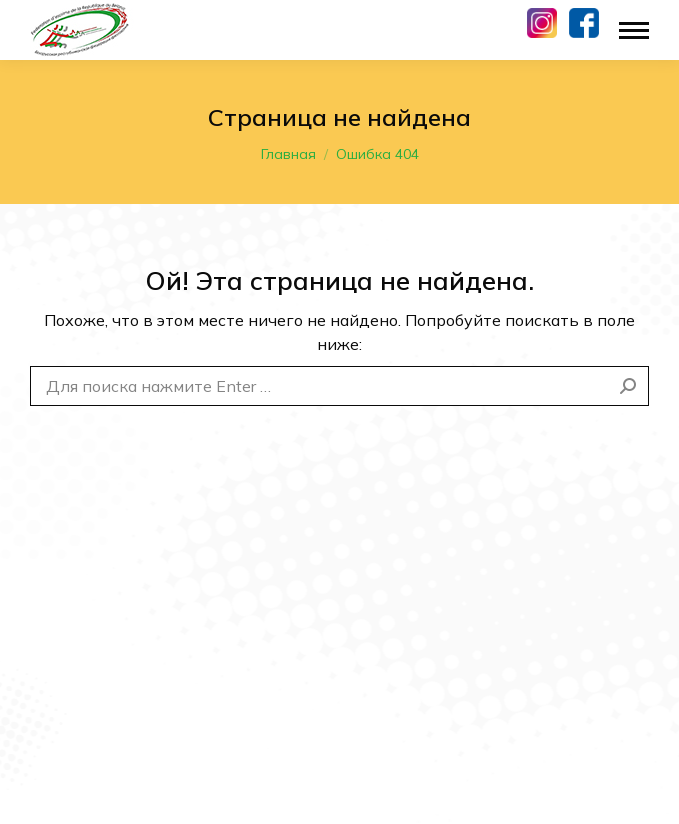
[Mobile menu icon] (634, 30)
